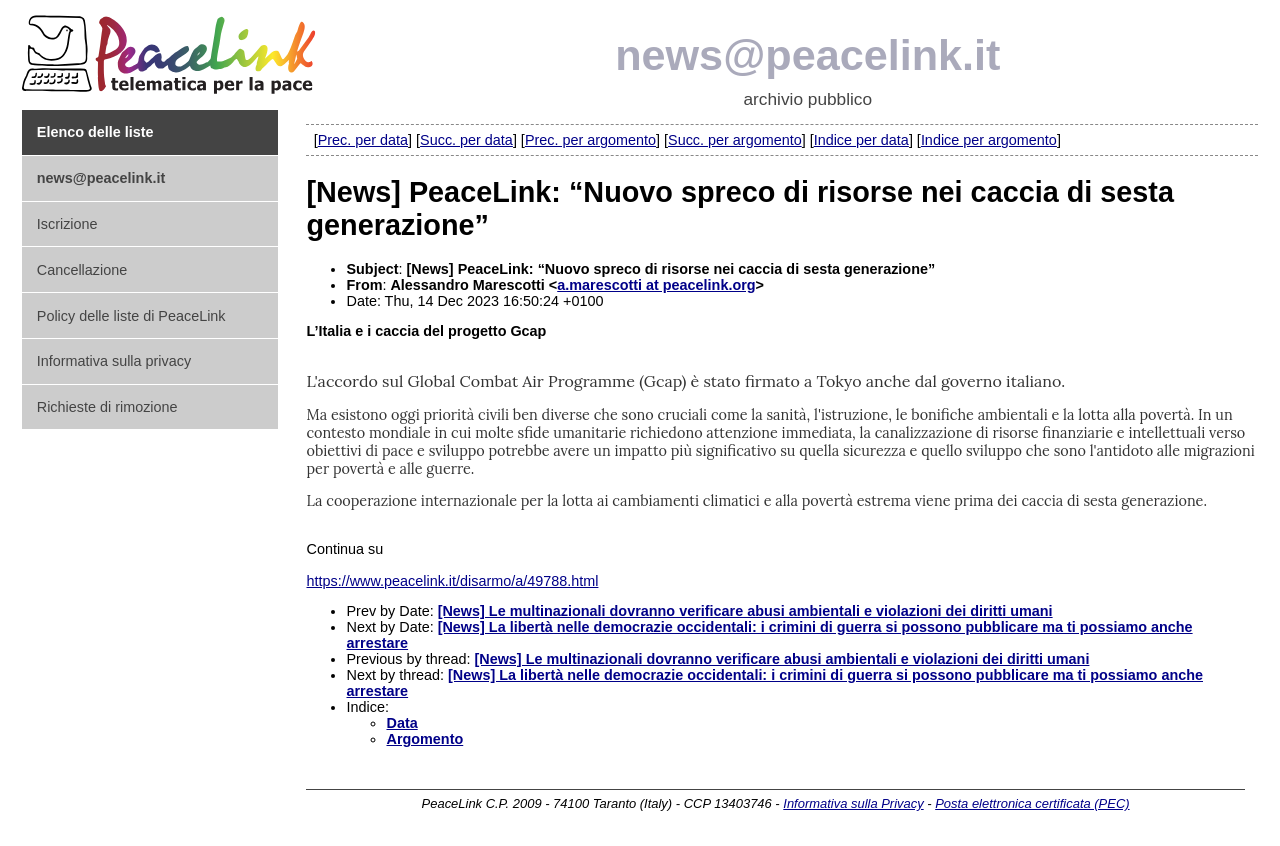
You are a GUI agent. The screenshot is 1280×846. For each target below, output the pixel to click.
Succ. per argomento (735, 140)
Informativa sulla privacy (114, 361)
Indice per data (861, 140)
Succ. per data (466, 140)
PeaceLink (172, 48)
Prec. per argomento (590, 140)
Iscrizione (67, 224)
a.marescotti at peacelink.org (656, 285)
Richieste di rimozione (107, 407)
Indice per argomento (989, 140)
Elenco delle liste (95, 132)
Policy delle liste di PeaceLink (131, 316)
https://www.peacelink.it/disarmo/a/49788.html (452, 581)
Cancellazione (82, 270)
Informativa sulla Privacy (853, 803)
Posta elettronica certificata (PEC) (1032, 803)
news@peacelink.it (807, 55)
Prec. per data (363, 140)
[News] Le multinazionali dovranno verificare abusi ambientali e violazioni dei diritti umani (745, 611)
